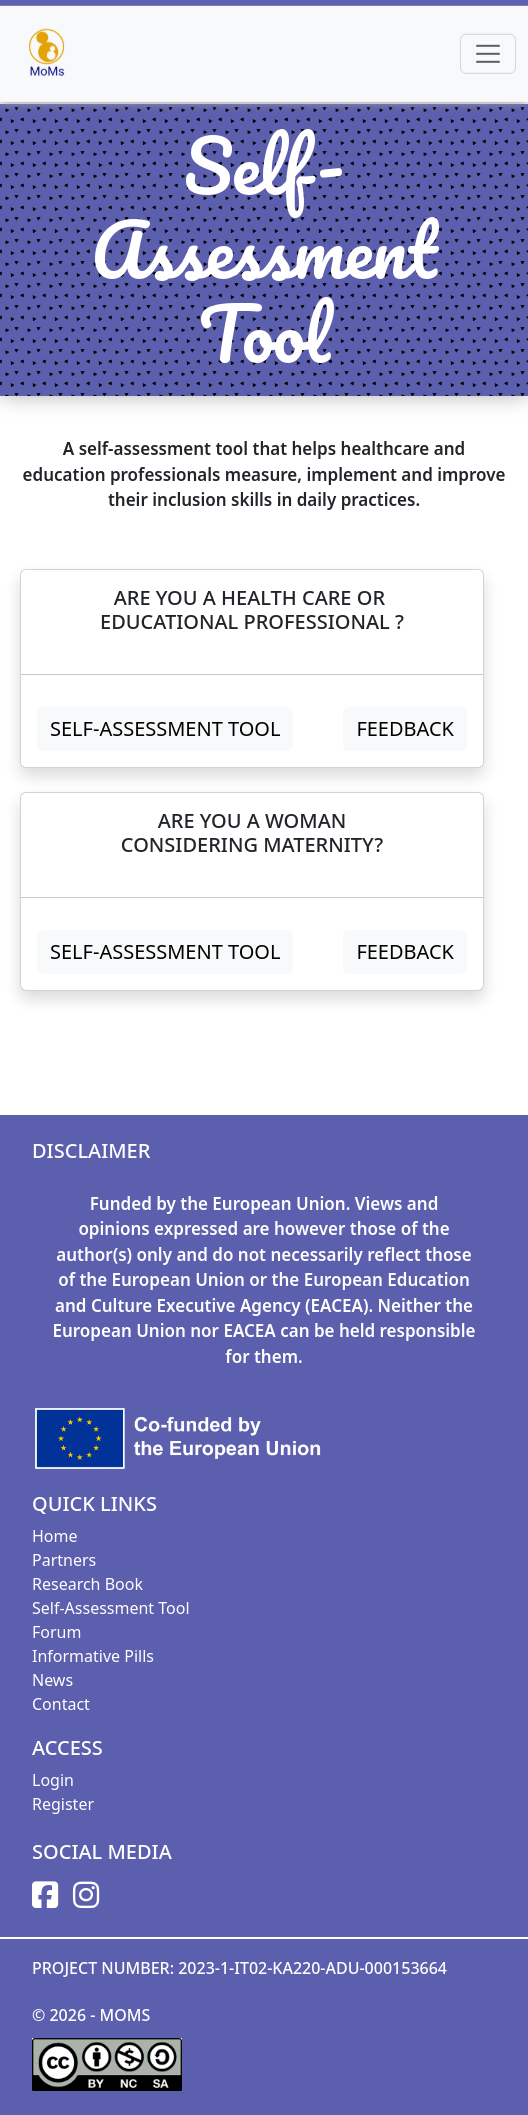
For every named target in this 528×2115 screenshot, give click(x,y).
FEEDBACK (405, 728)
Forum (56, 1632)
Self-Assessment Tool (165, 728)
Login (53, 1780)
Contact (61, 1704)
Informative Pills (93, 1656)
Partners (64, 1560)
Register (63, 1804)
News (52, 1680)
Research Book (87, 1584)
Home (55, 1536)
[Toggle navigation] (488, 52)
